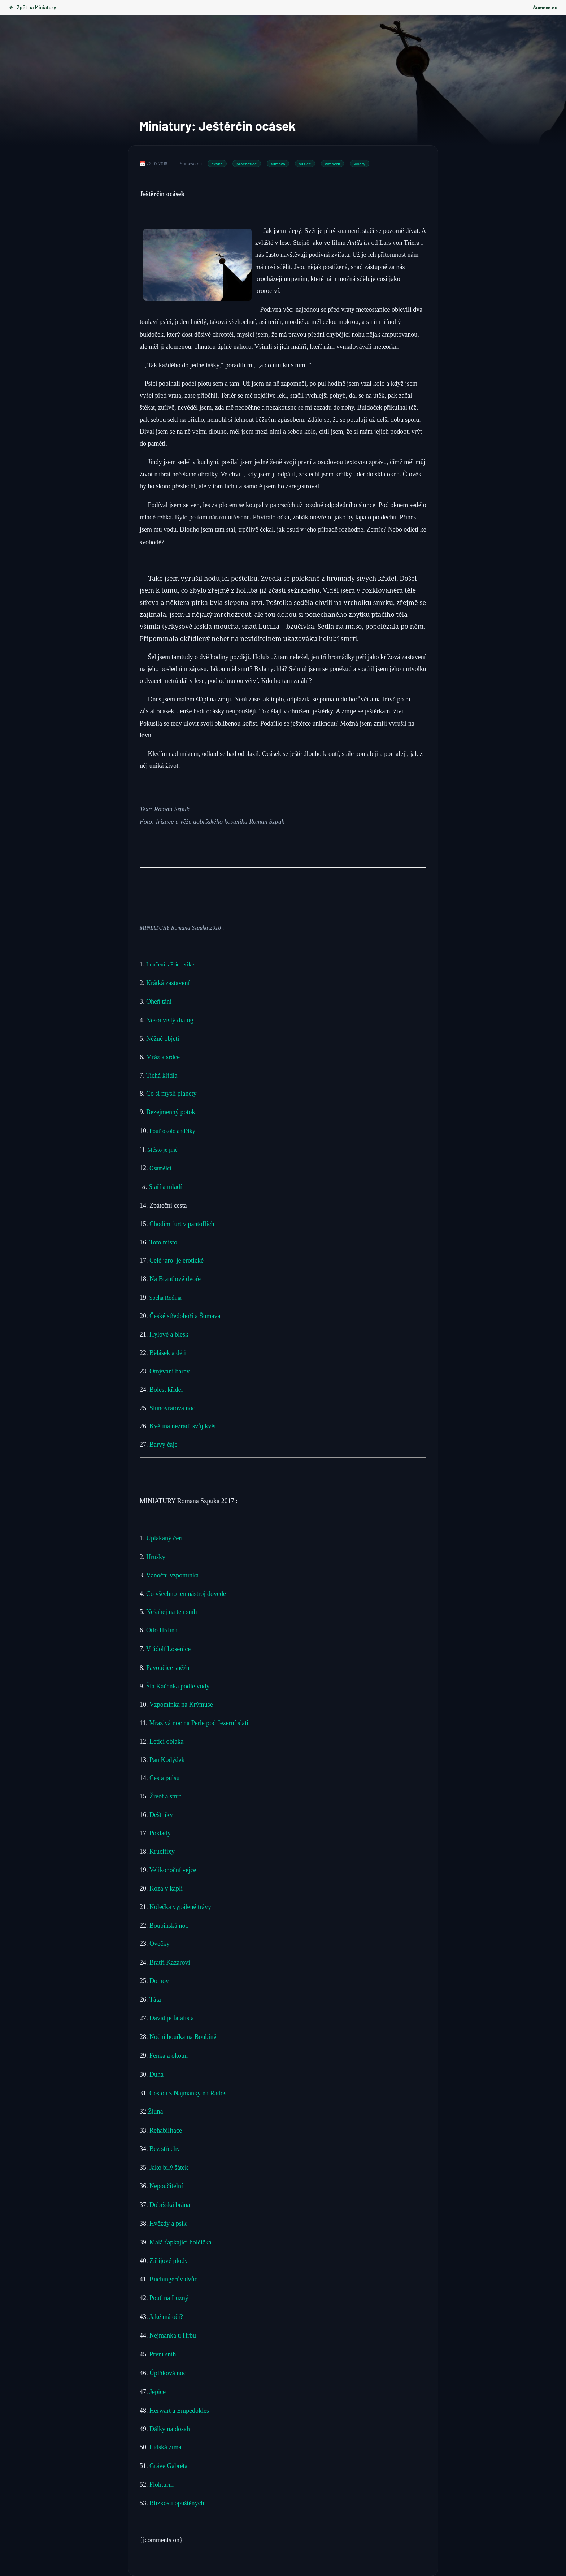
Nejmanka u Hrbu (172, 2335)
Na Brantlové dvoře (175, 1278)
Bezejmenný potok (171, 1112)
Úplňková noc (167, 2373)
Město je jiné (163, 1150)
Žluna (155, 2111)
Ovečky (159, 1943)
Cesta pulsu (164, 1777)
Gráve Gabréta (168, 2465)
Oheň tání (159, 1001)
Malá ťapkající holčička (180, 2242)
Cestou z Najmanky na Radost (188, 2093)
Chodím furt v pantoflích (181, 1224)
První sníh (163, 2354)
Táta (155, 1999)
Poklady (160, 1833)
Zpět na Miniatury (32, 7)
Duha (156, 2074)
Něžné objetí (162, 1038)
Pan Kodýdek (167, 1759)
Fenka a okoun (168, 2055)
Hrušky (155, 1556)
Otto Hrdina (161, 1630)
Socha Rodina (165, 1298)
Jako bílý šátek (168, 2167)
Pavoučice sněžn (167, 1667)
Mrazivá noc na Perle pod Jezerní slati (198, 1723)
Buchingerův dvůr (172, 2279)
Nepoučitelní (166, 2186)
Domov (159, 1980)
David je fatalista (171, 2018)
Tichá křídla (162, 1075)
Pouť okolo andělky (173, 1131)
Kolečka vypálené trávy (181, 1906)
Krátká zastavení (169, 983)
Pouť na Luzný (168, 2298)
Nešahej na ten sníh (171, 1611)
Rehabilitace (165, 2130)
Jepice (157, 2391)
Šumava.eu (545, 7)
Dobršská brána (169, 2204)
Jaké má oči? (166, 2316)
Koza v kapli (166, 1888)
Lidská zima (165, 2447)
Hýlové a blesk (169, 1334)
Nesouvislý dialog (170, 1020)
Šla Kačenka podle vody (177, 1686)
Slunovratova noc (173, 1408)
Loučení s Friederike (170, 964)
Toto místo (163, 1242)
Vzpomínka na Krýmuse (181, 1704)
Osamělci (161, 1168)
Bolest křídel (166, 1389)
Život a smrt (165, 1796)
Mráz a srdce (163, 1057)
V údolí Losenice (169, 1649)
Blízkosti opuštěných (176, 2503)
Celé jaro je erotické (178, 1260)
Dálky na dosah (169, 2429)
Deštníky (161, 1814)
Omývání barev (170, 1371)
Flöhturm (161, 2484)
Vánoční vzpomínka (172, 1575)
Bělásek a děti (169, 1352)
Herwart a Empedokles (179, 2410)
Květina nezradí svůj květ (182, 1426)
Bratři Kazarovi (169, 1962)
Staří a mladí (166, 1186)
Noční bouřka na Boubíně (182, 2036)
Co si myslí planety (172, 1093)
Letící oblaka (166, 1741)
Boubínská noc (168, 1925)
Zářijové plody (168, 2260)
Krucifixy (162, 1851)
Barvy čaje (163, 1444)
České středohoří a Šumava (184, 1316)
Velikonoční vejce (172, 1870)
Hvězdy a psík (167, 2223)
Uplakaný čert (164, 1538)
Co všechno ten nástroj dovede (186, 1593)
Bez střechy (164, 2148)
